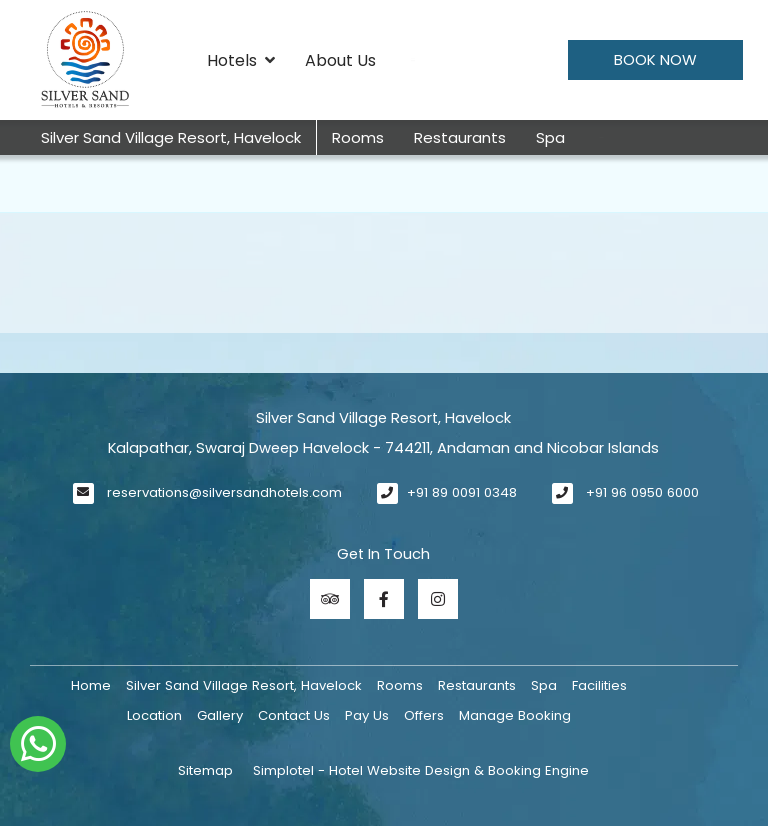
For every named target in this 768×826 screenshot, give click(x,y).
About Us (340, 60)
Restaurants (460, 137)
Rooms (358, 137)
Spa (550, 137)
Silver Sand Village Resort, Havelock (171, 137)
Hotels (241, 60)
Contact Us (294, 715)
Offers (424, 715)
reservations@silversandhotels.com (224, 492)
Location (154, 715)
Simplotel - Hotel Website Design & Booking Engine (421, 770)
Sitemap (205, 770)
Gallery (220, 715)
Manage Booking (515, 715)
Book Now (655, 59)
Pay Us (367, 715)
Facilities (599, 685)
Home (91, 685)
